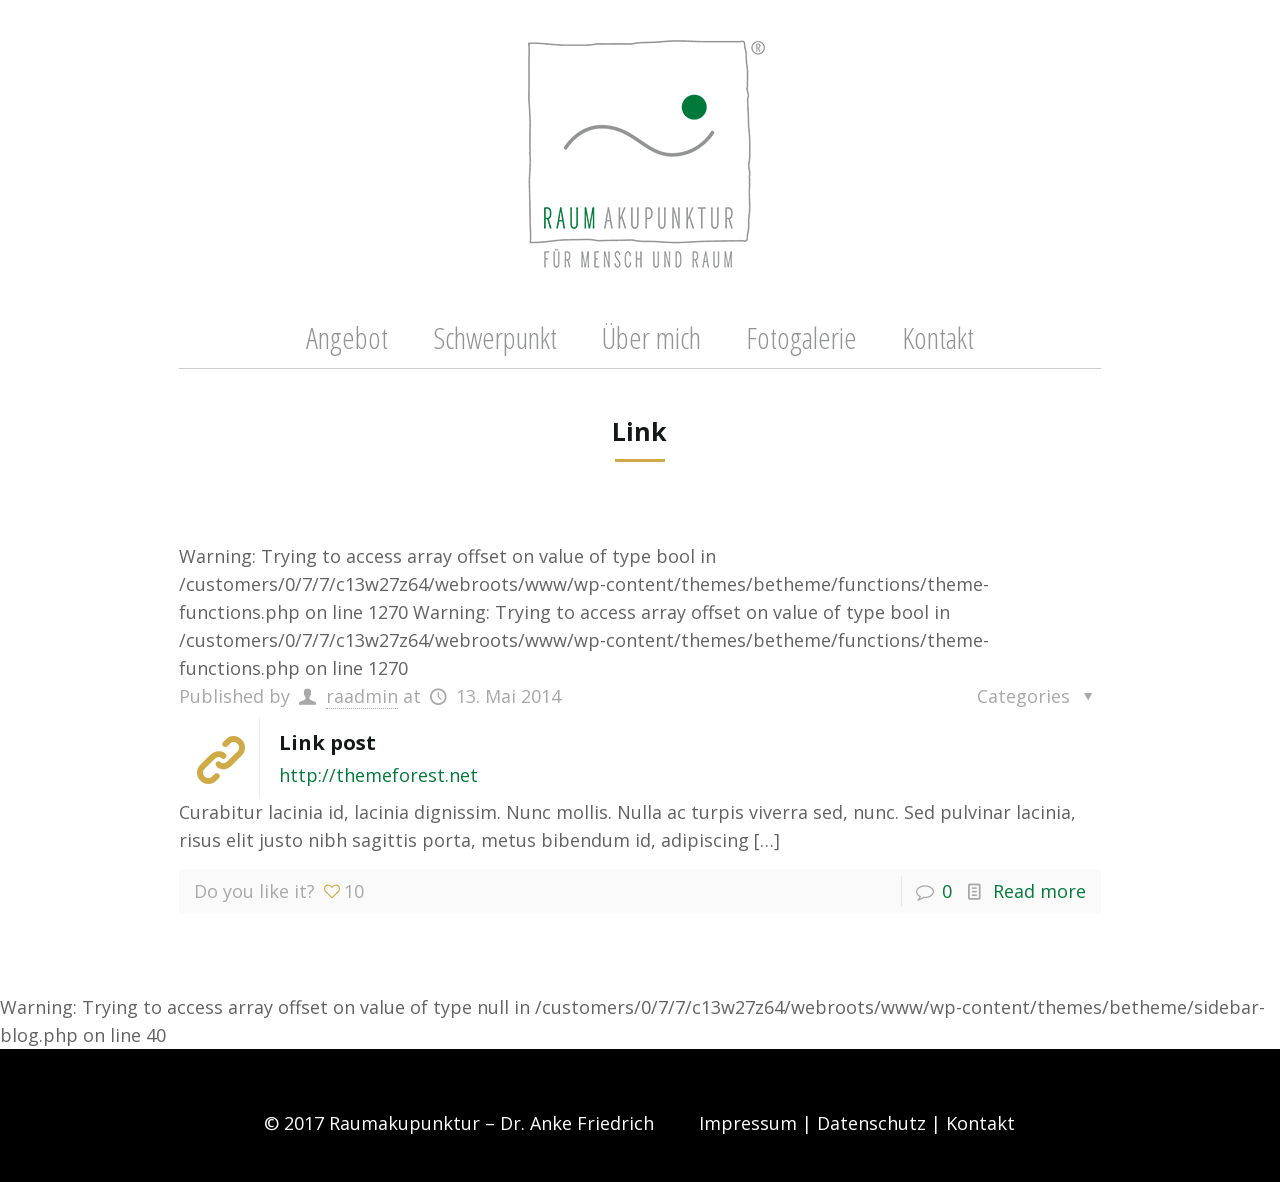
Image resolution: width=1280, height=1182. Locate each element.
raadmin (362, 696)
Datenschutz (871, 1123)
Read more (1039, 891)
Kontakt (980, 1123)
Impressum (748, 1123)
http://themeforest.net (378, 775)
